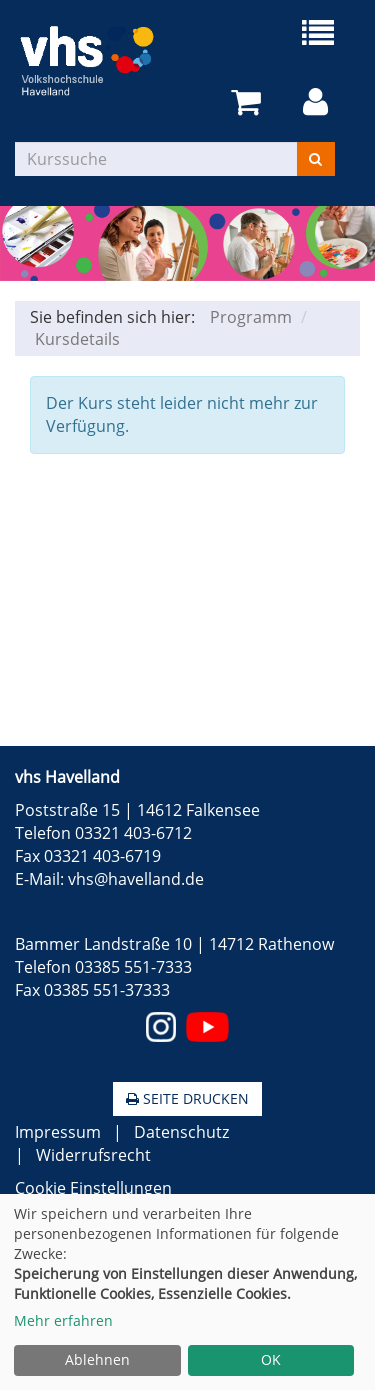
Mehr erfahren (63, 1320)
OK (271, 1359)
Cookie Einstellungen (93, 1188)
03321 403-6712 (133, 833)
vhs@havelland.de (136, 879)
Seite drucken (187, 1098)
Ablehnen (97, 1359)
